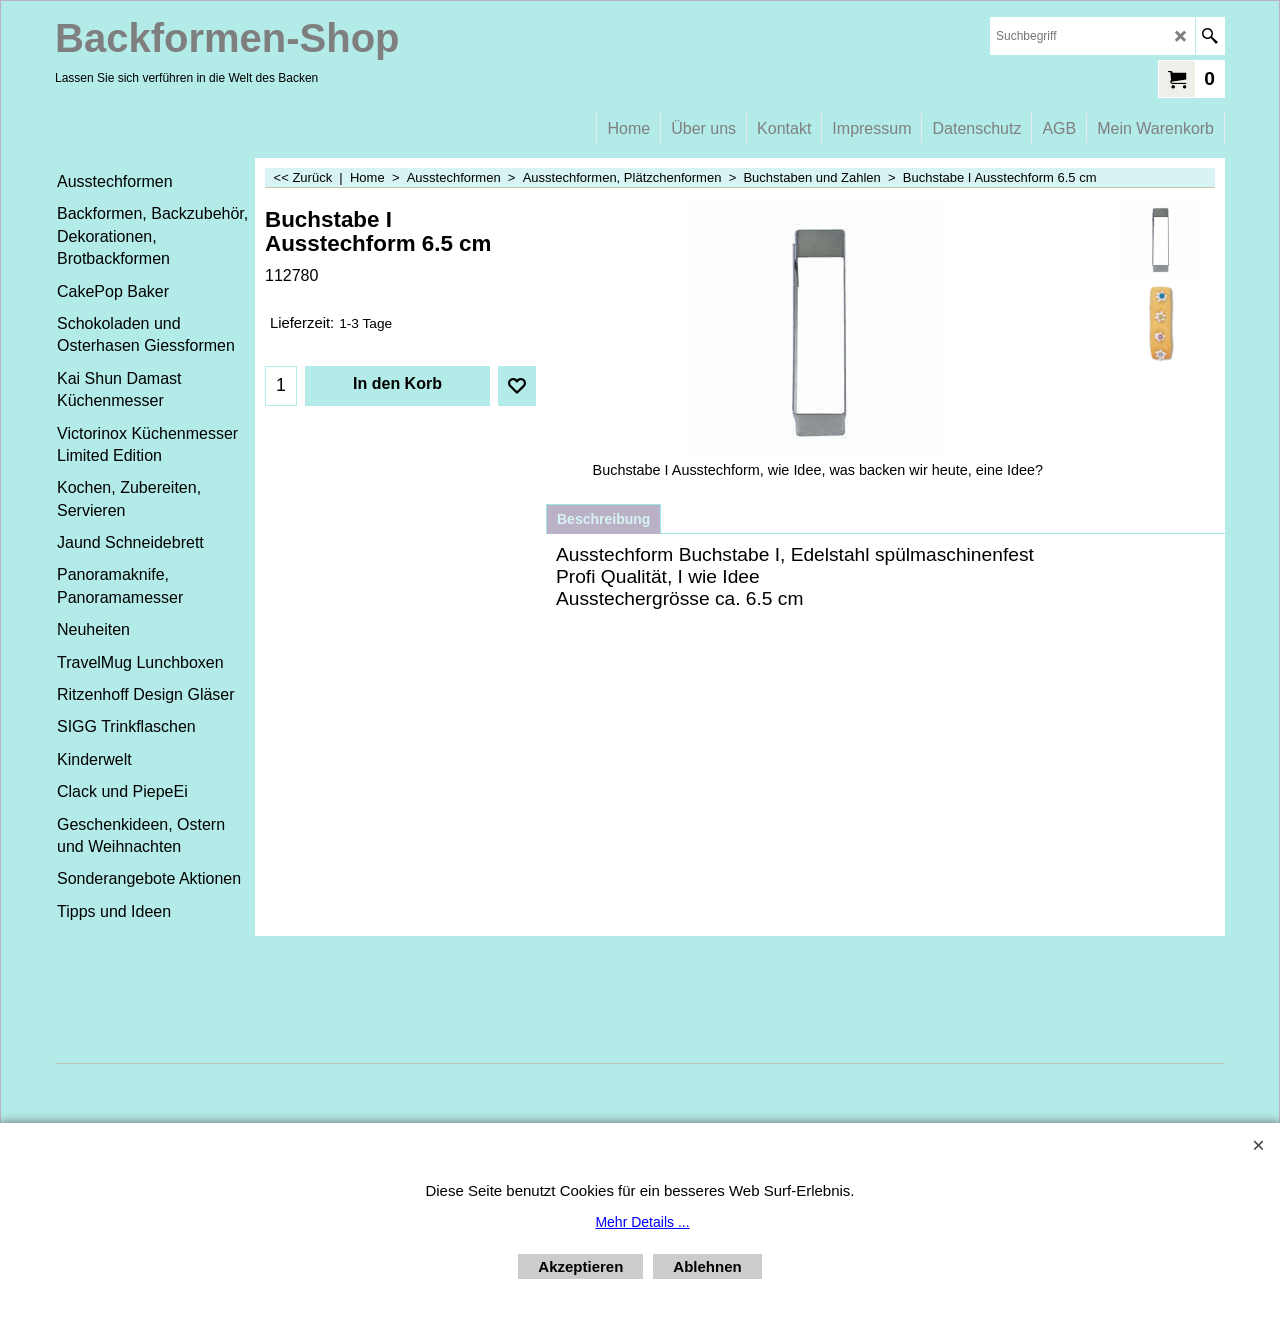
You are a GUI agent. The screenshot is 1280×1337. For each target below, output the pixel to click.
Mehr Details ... (642, 1222)
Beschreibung (603, 519)
